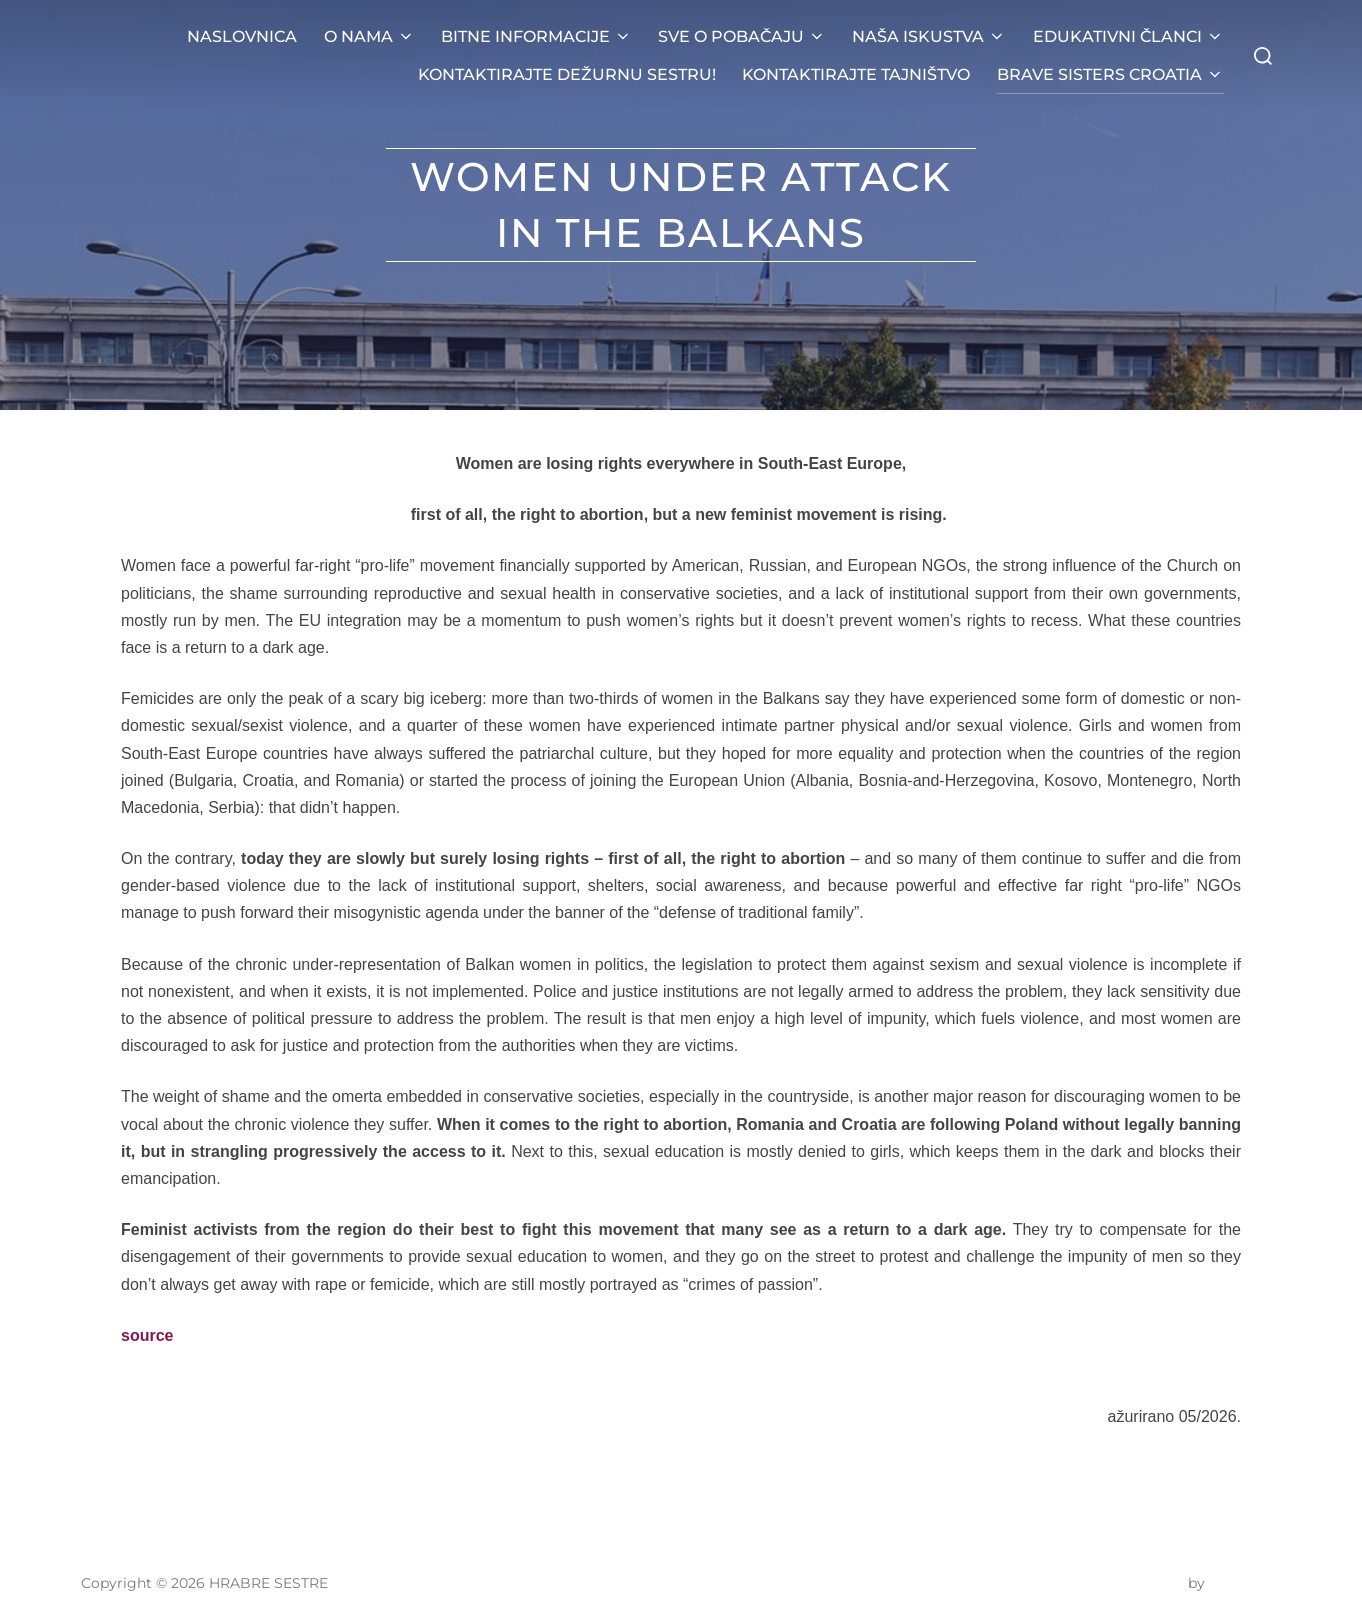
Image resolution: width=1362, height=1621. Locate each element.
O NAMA (369, 36)
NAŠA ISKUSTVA (929, 36)
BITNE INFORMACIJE (536, 36)
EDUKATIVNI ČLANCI (1128, 36)
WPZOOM (1245, 1583)
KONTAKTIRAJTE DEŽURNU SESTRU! (567, 74)
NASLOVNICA (242, 36)
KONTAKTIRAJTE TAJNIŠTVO (856, 74)
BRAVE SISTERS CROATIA (1110, 74)
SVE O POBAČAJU (742, 36)
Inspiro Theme (1134, 1583)
